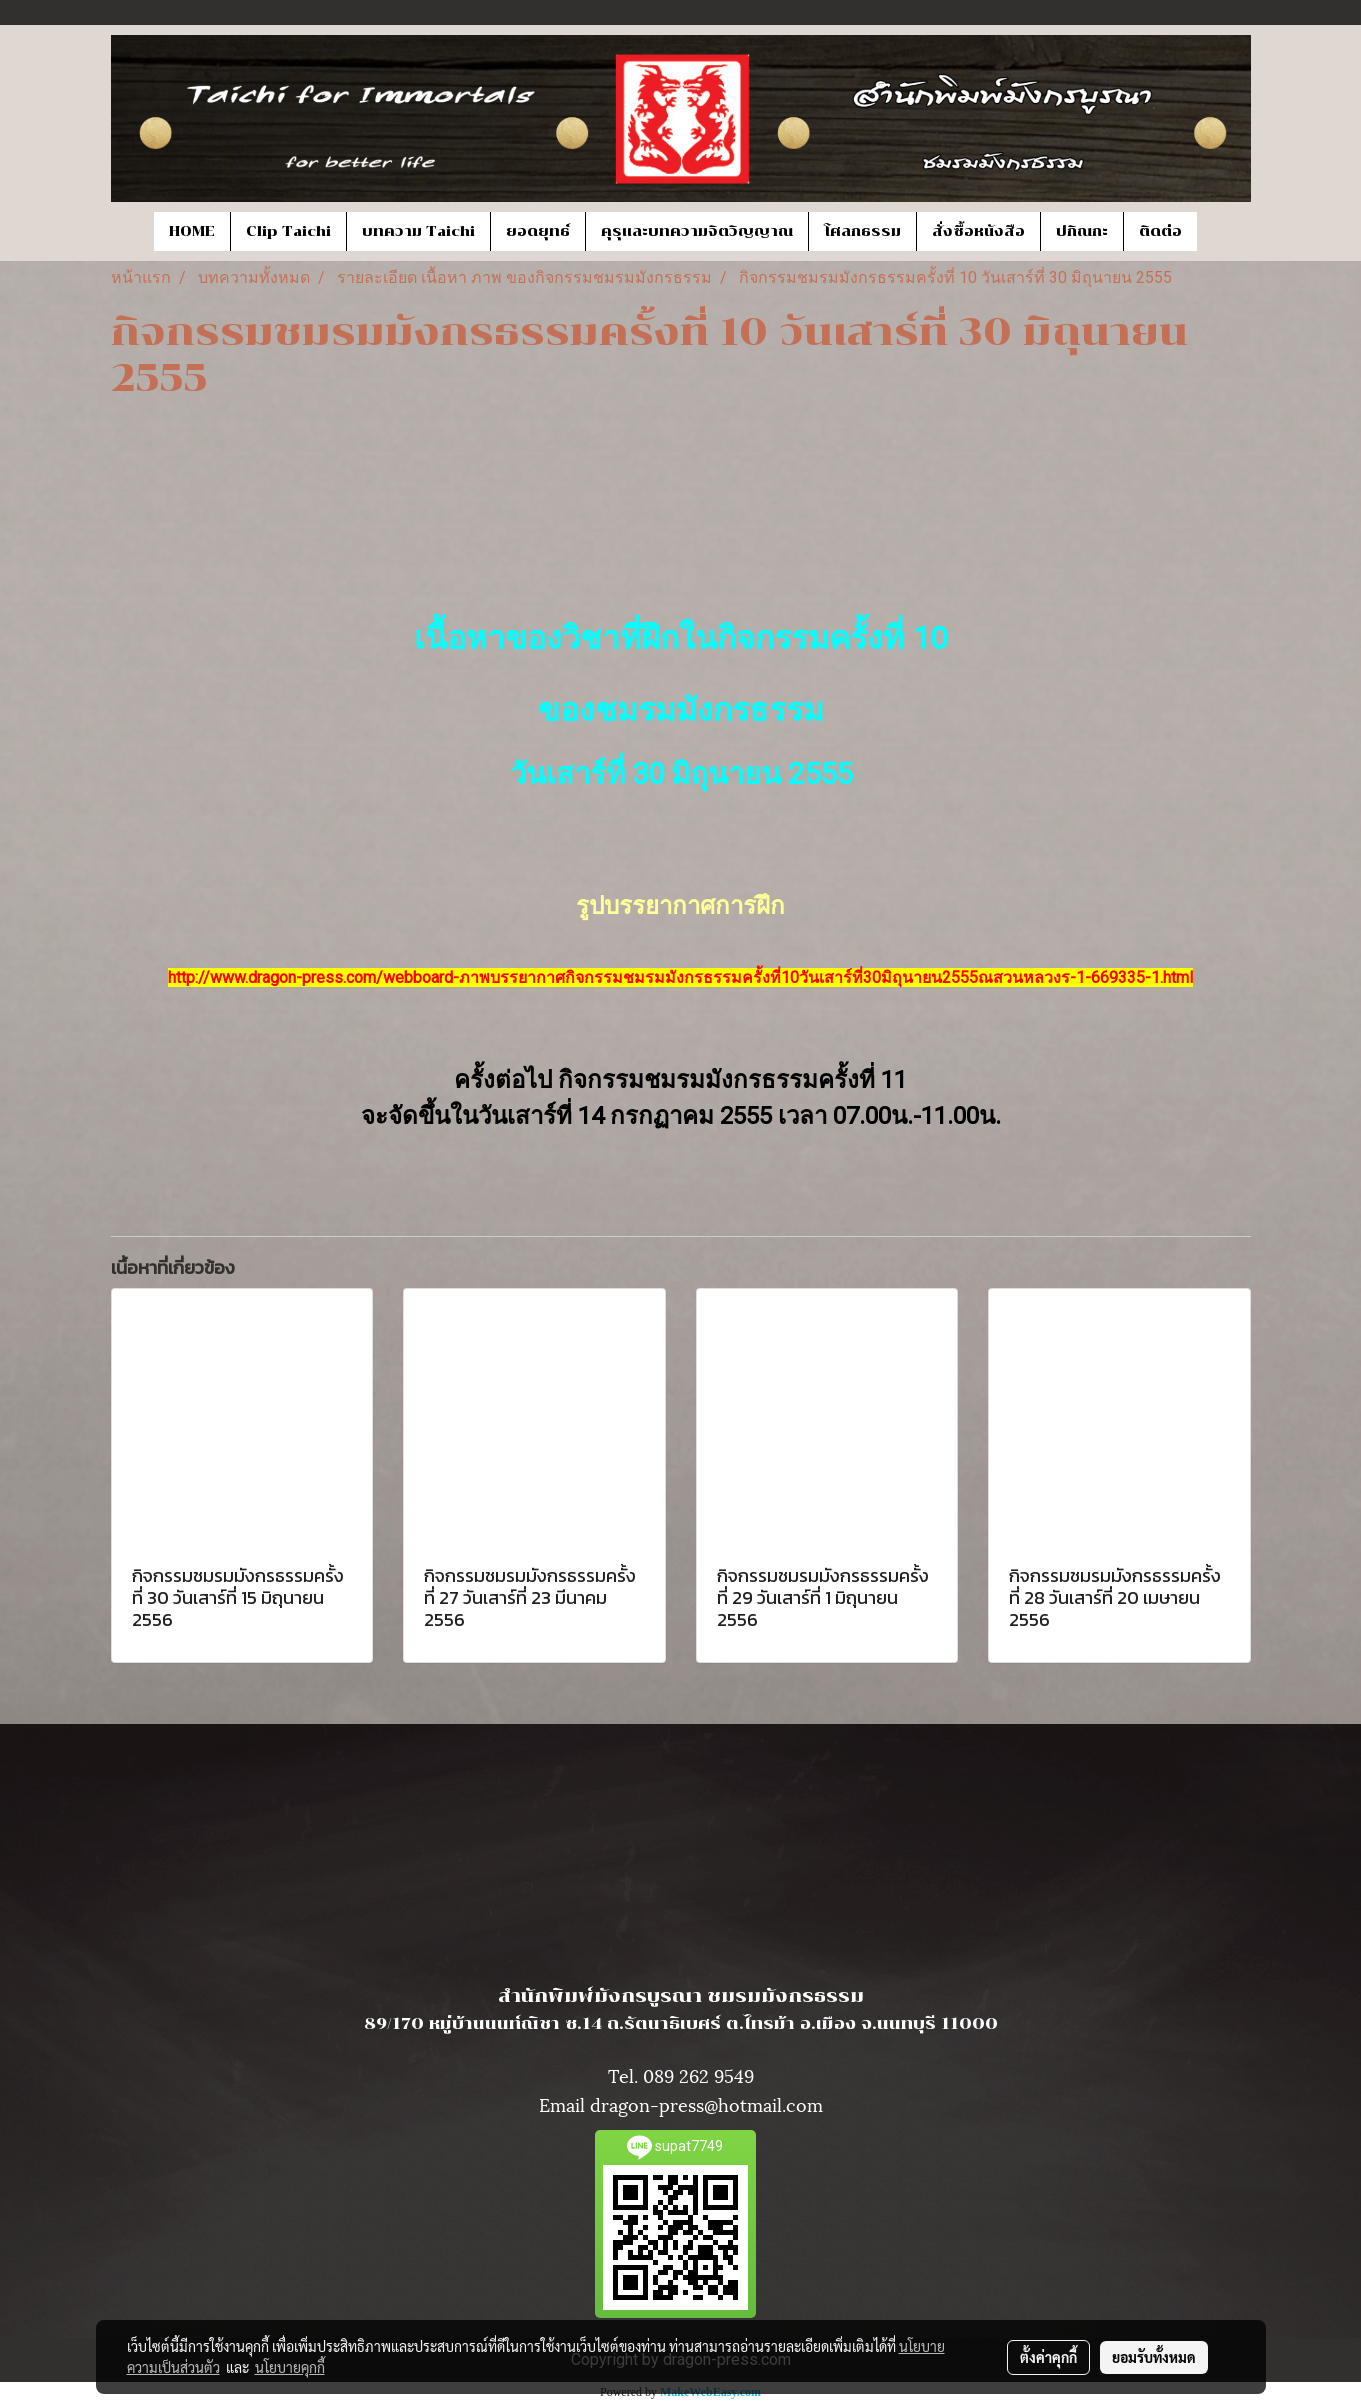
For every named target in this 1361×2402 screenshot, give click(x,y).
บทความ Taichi (418, 231)
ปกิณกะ (1082, 231)
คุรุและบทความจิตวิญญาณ (697, 231)
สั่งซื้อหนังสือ (978, 231)
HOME (192, 231)
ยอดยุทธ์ (538, 231)
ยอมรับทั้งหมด (1154, 2357)
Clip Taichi (288, 231)
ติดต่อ (1160, 231)
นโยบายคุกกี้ (290, 2367)
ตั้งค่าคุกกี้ (1048, 2357)
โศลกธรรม (862, 231)
